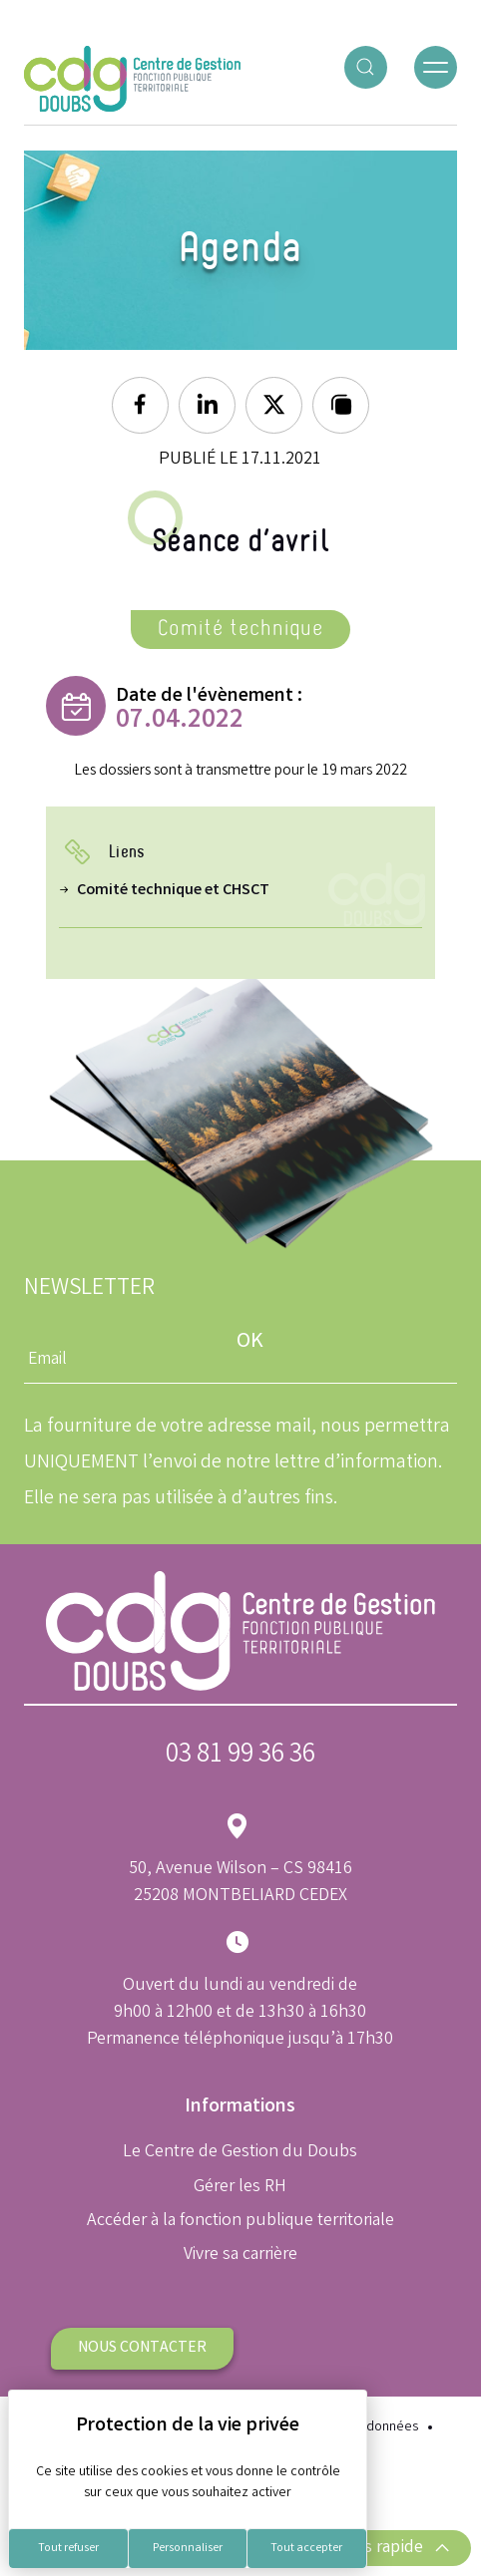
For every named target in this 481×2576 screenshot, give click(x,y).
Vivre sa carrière (240, 2255)
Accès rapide (390, 2548)
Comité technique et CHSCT (173, 890)
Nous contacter (142, 2348)
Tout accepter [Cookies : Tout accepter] (306, 2548)
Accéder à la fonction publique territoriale (240, 2221)
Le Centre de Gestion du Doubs (240, 2152)
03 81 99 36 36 (240, 1756)
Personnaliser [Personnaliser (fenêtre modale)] (188, 2548)
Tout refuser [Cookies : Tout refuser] (68, 2548)
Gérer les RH (240, 2187)
